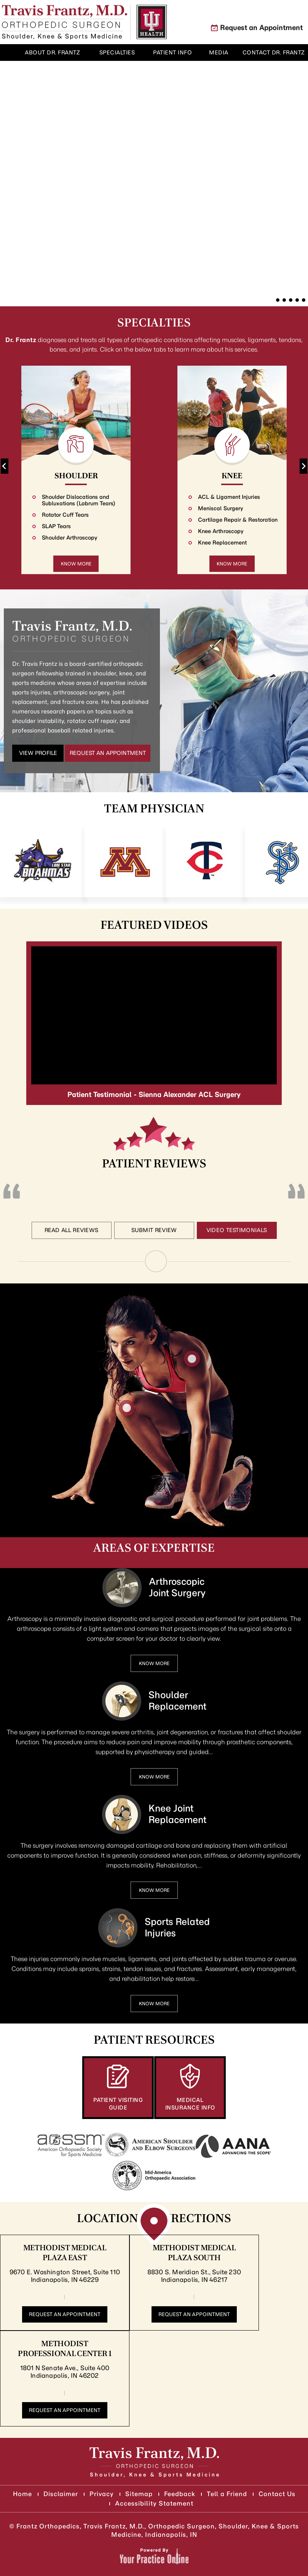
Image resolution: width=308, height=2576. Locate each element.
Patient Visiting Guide (118, 2104)
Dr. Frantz (20, 340)
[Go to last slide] (4, 466)
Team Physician (154, 808)
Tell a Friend (227, 2494)
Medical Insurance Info (190, 2104)
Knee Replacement (222, 543)
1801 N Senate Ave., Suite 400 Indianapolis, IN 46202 (65, 2371)
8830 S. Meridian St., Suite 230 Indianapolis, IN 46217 (194, 2275)
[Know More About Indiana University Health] (151, 22)
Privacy (101, 2494)
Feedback (179, 2494)
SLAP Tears (56, 526)
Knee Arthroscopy (221, 531)
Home (9, 52)
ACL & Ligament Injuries (229, 497)
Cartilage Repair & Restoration (238, 520)
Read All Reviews (72, 1230)
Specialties (154, 323)
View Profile (38, 753)
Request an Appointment (261, 28)
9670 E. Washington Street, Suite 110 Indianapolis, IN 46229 (65, 2275)
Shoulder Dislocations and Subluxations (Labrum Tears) (78, 500)
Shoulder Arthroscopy (69, 538)
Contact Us (277, 2494)
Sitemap (139, 2494)
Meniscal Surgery (220, 508)
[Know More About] (64, 22)
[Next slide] (303, 466)
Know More (76, 564)
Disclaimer (60, 2494)
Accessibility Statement (154, 2503)
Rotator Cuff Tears (65, 515)
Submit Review (154, 1230)
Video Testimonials (236, 1230)
